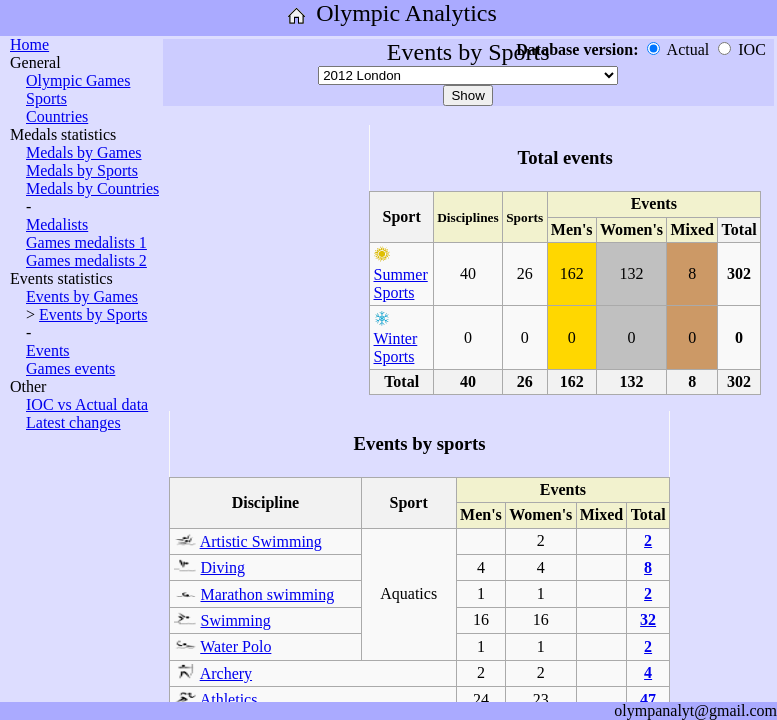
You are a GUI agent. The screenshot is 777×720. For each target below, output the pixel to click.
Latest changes (73, 422)
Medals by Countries (92, 188)
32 (648, 619)
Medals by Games (84, 152)
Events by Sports (93, 314)
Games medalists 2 (86, 260)
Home (29, 44)
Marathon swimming (268, 594)
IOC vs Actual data (87, 404)
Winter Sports (396, 347)
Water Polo (235, 646)
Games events (70, 368)
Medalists (57, 224)
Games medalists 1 (86, 242)
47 (648, 699)
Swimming (236, 620)
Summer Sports (401, 283)
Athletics (229, 699)
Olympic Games (78, 80)
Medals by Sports (82, 170)
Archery (226, 673)
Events (48, 350)
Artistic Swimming (261, 541)
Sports (46, 98)
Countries (57, 116)
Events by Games (82, 296)
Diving (223, 567)
